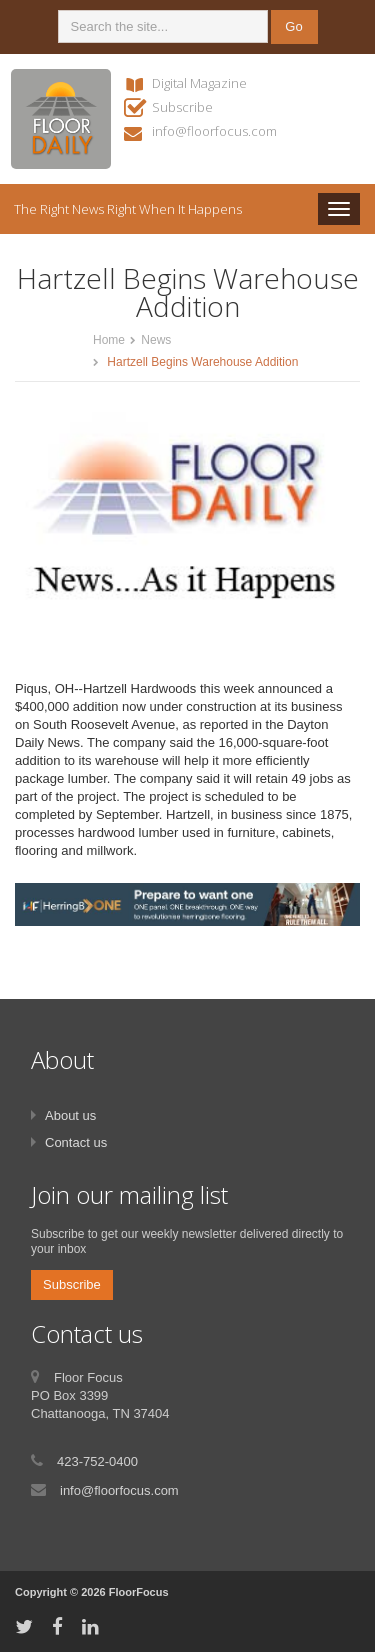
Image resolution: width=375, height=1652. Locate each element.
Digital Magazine (199, 83)
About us (70, 1115)
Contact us (76, 1142)
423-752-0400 (97, 1461)
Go (293, 26)
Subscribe (182, 107)
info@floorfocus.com (214, 131)
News (156, 340)
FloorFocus (139, 1592)
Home (109, 340)
